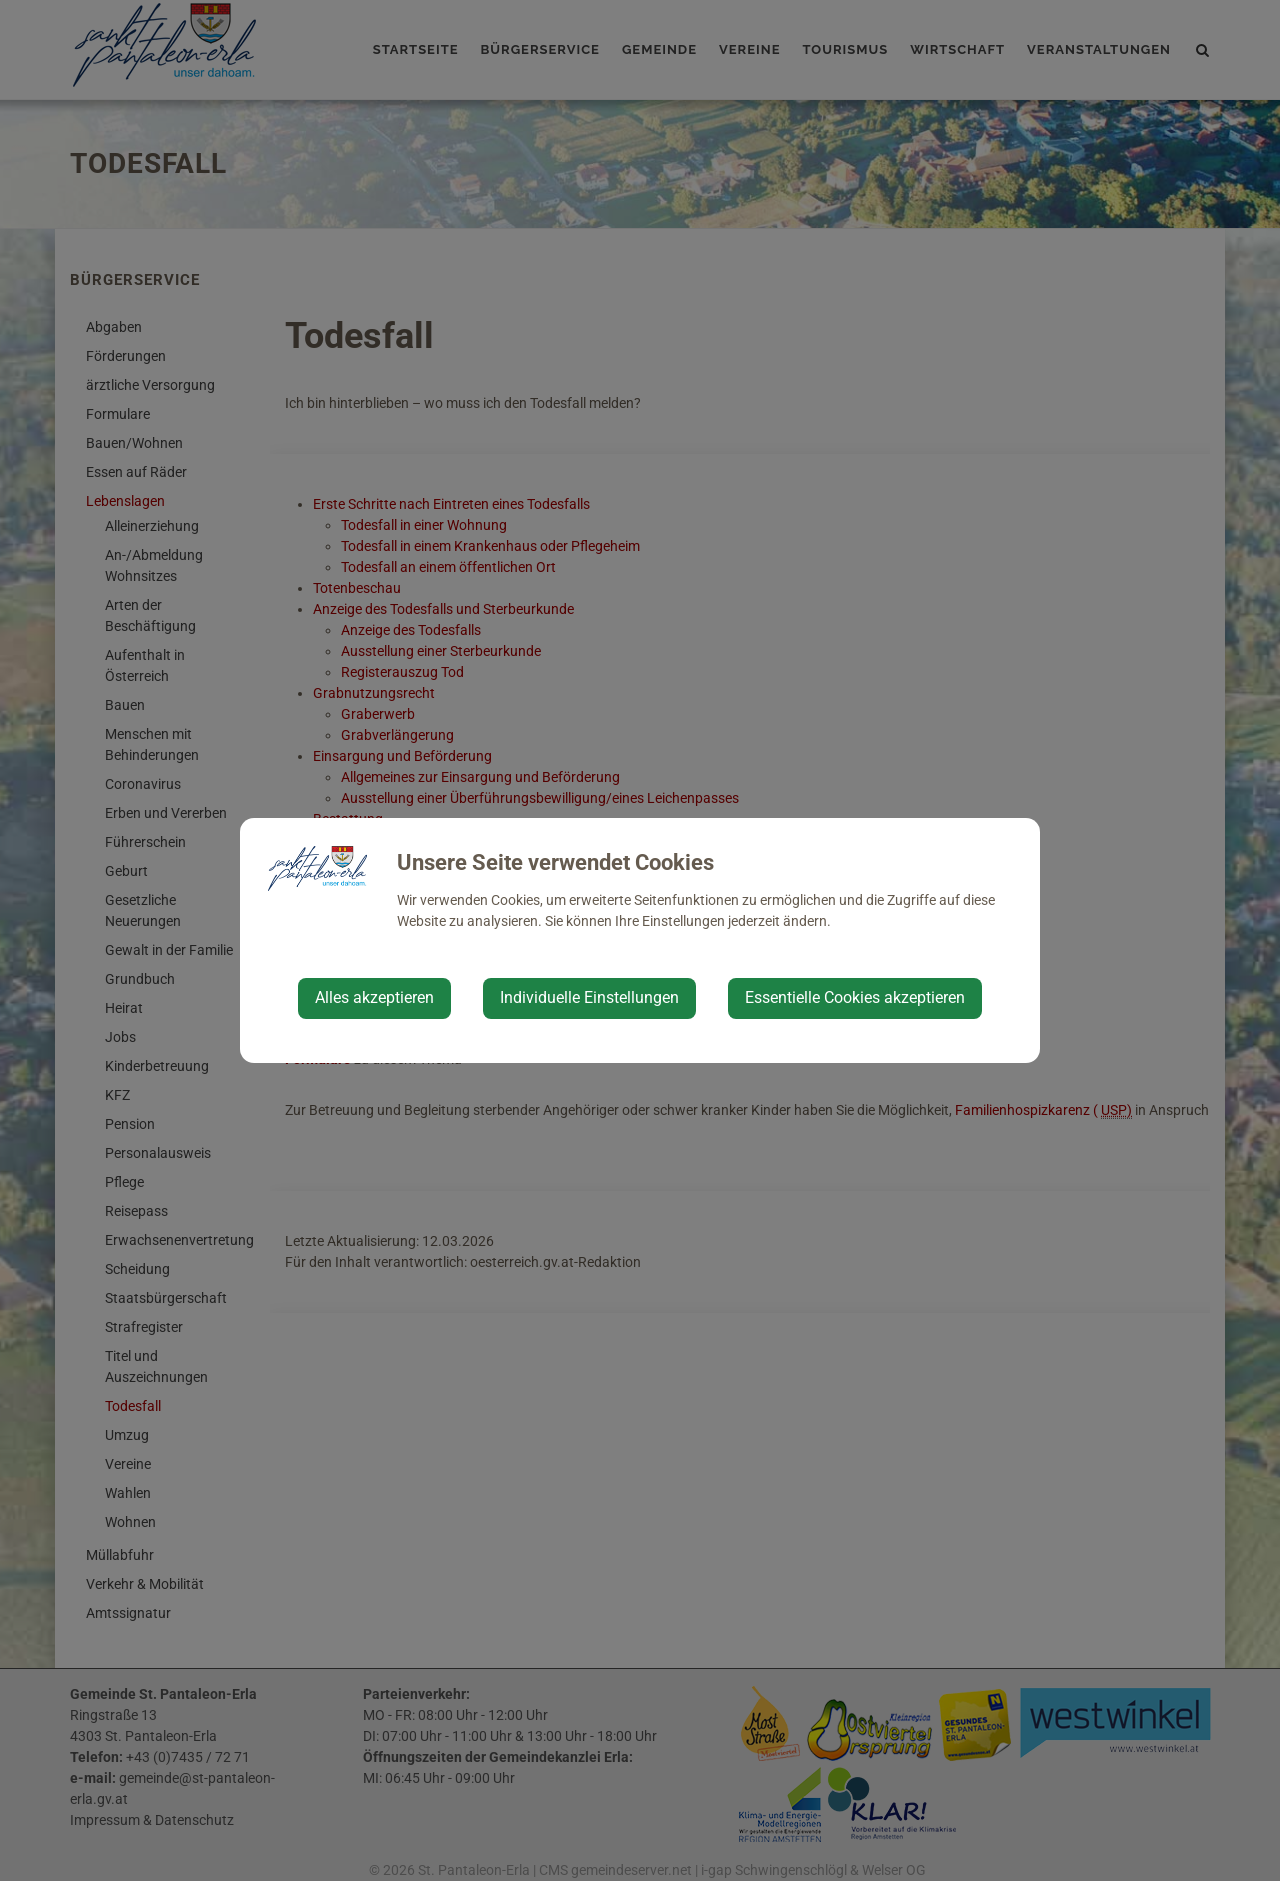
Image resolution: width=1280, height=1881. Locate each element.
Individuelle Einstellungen (589, 997)
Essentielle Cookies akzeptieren (855, 997)
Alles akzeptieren (374, 997)
